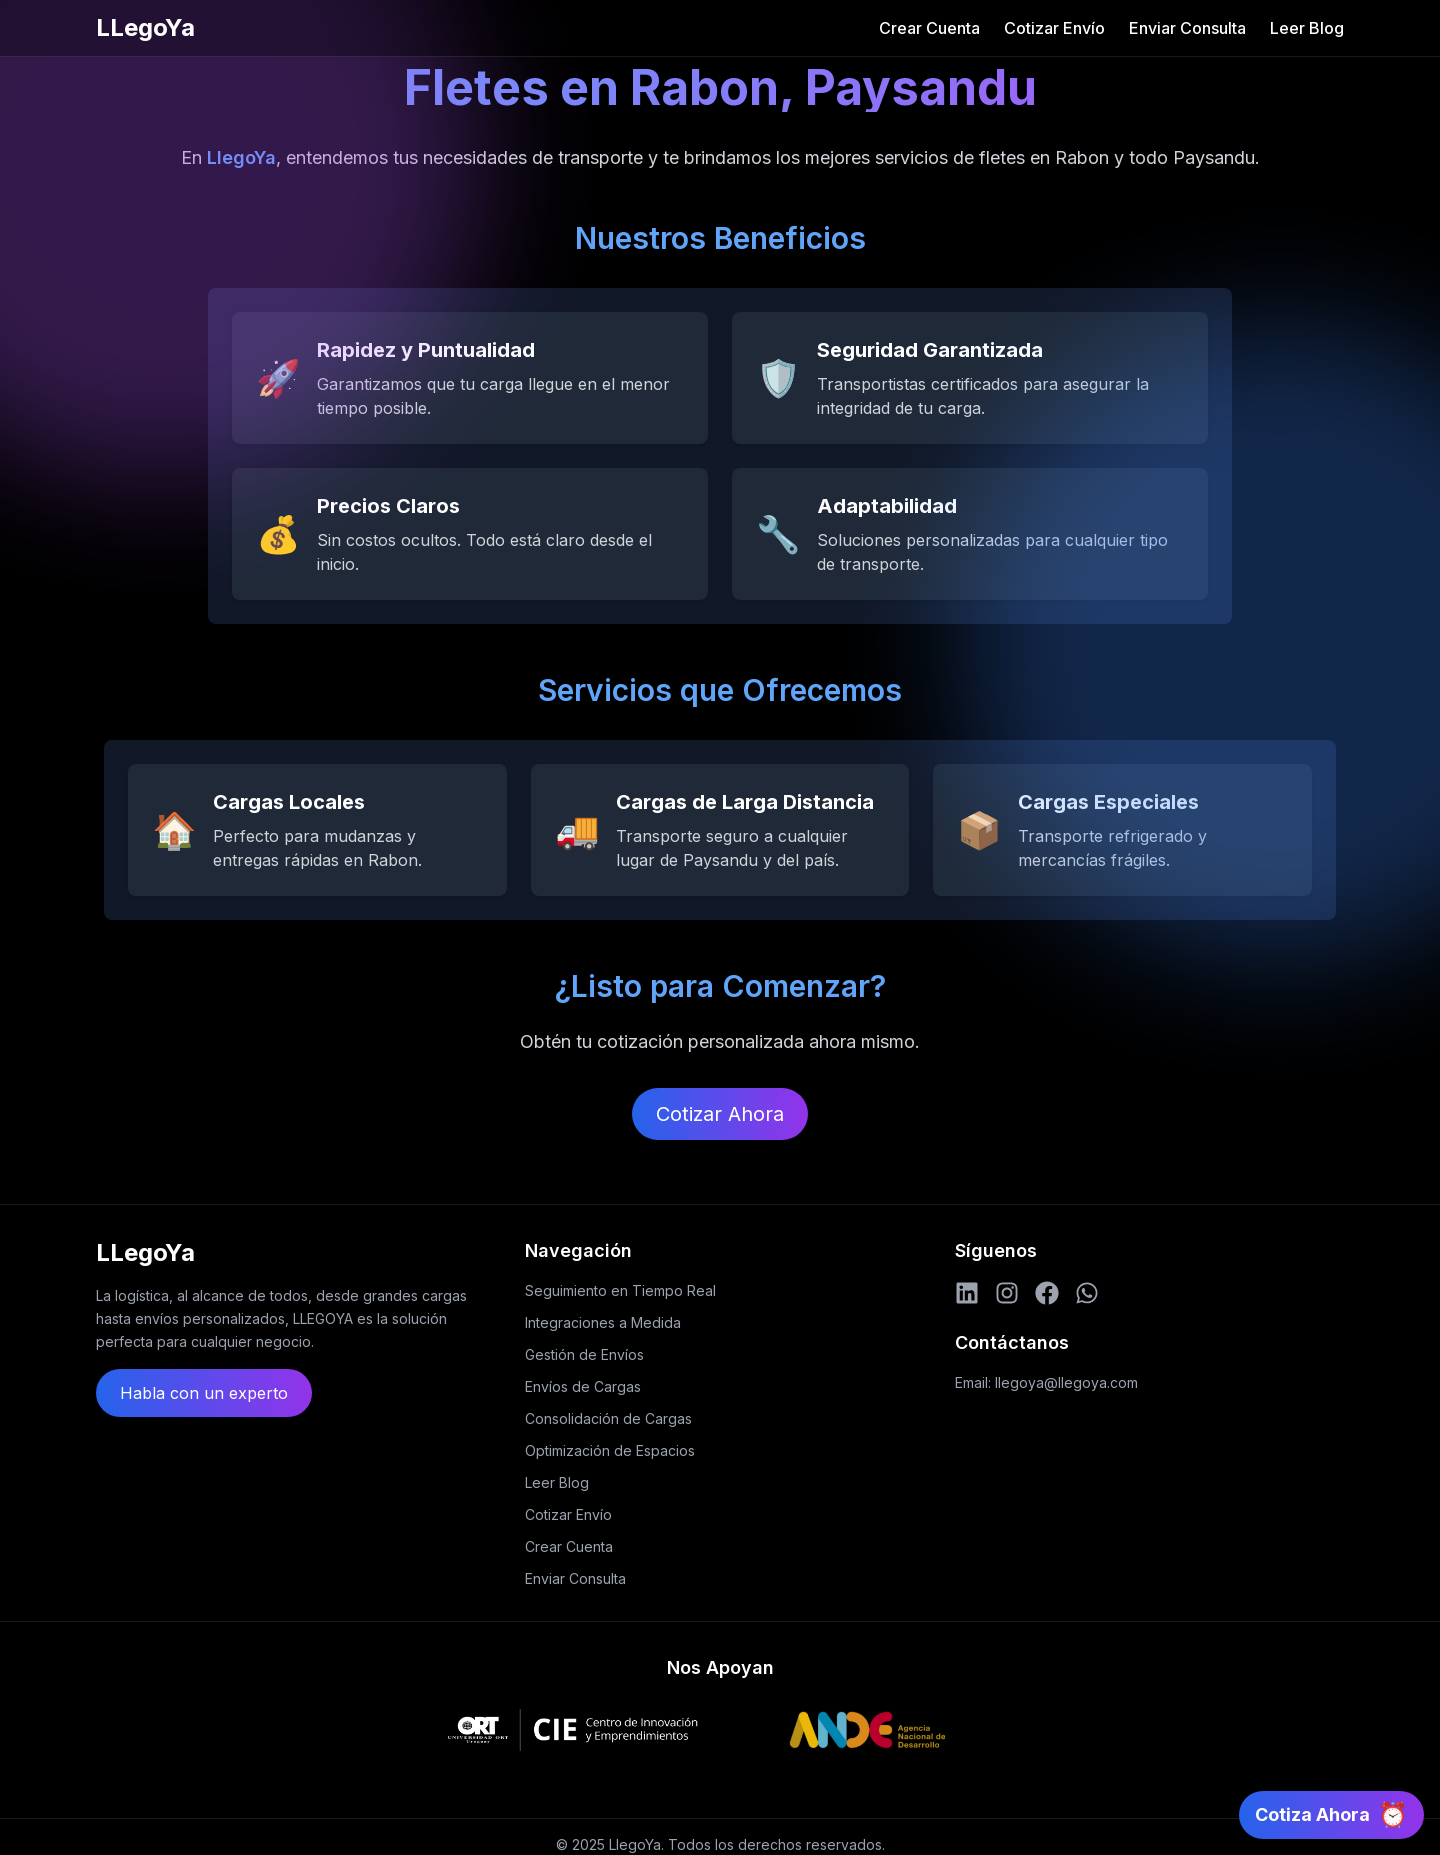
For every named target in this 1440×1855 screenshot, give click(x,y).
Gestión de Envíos (584, 1354)
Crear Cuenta (929, 28)
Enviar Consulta (1187, 28)
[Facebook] (1047, 1293)
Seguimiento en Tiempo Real (620, 1290)
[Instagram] (1007, 1293)
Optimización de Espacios (610, 1450)
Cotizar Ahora (720, 1114)
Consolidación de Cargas (608, 1418)
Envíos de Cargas (583, 1386)
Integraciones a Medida (603, 1322)
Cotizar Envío (1054, 28)
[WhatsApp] (1087, 1293)
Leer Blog (1307, 28)
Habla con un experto (204, 1393)
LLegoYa (145, 27)
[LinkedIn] (967, 1293)
